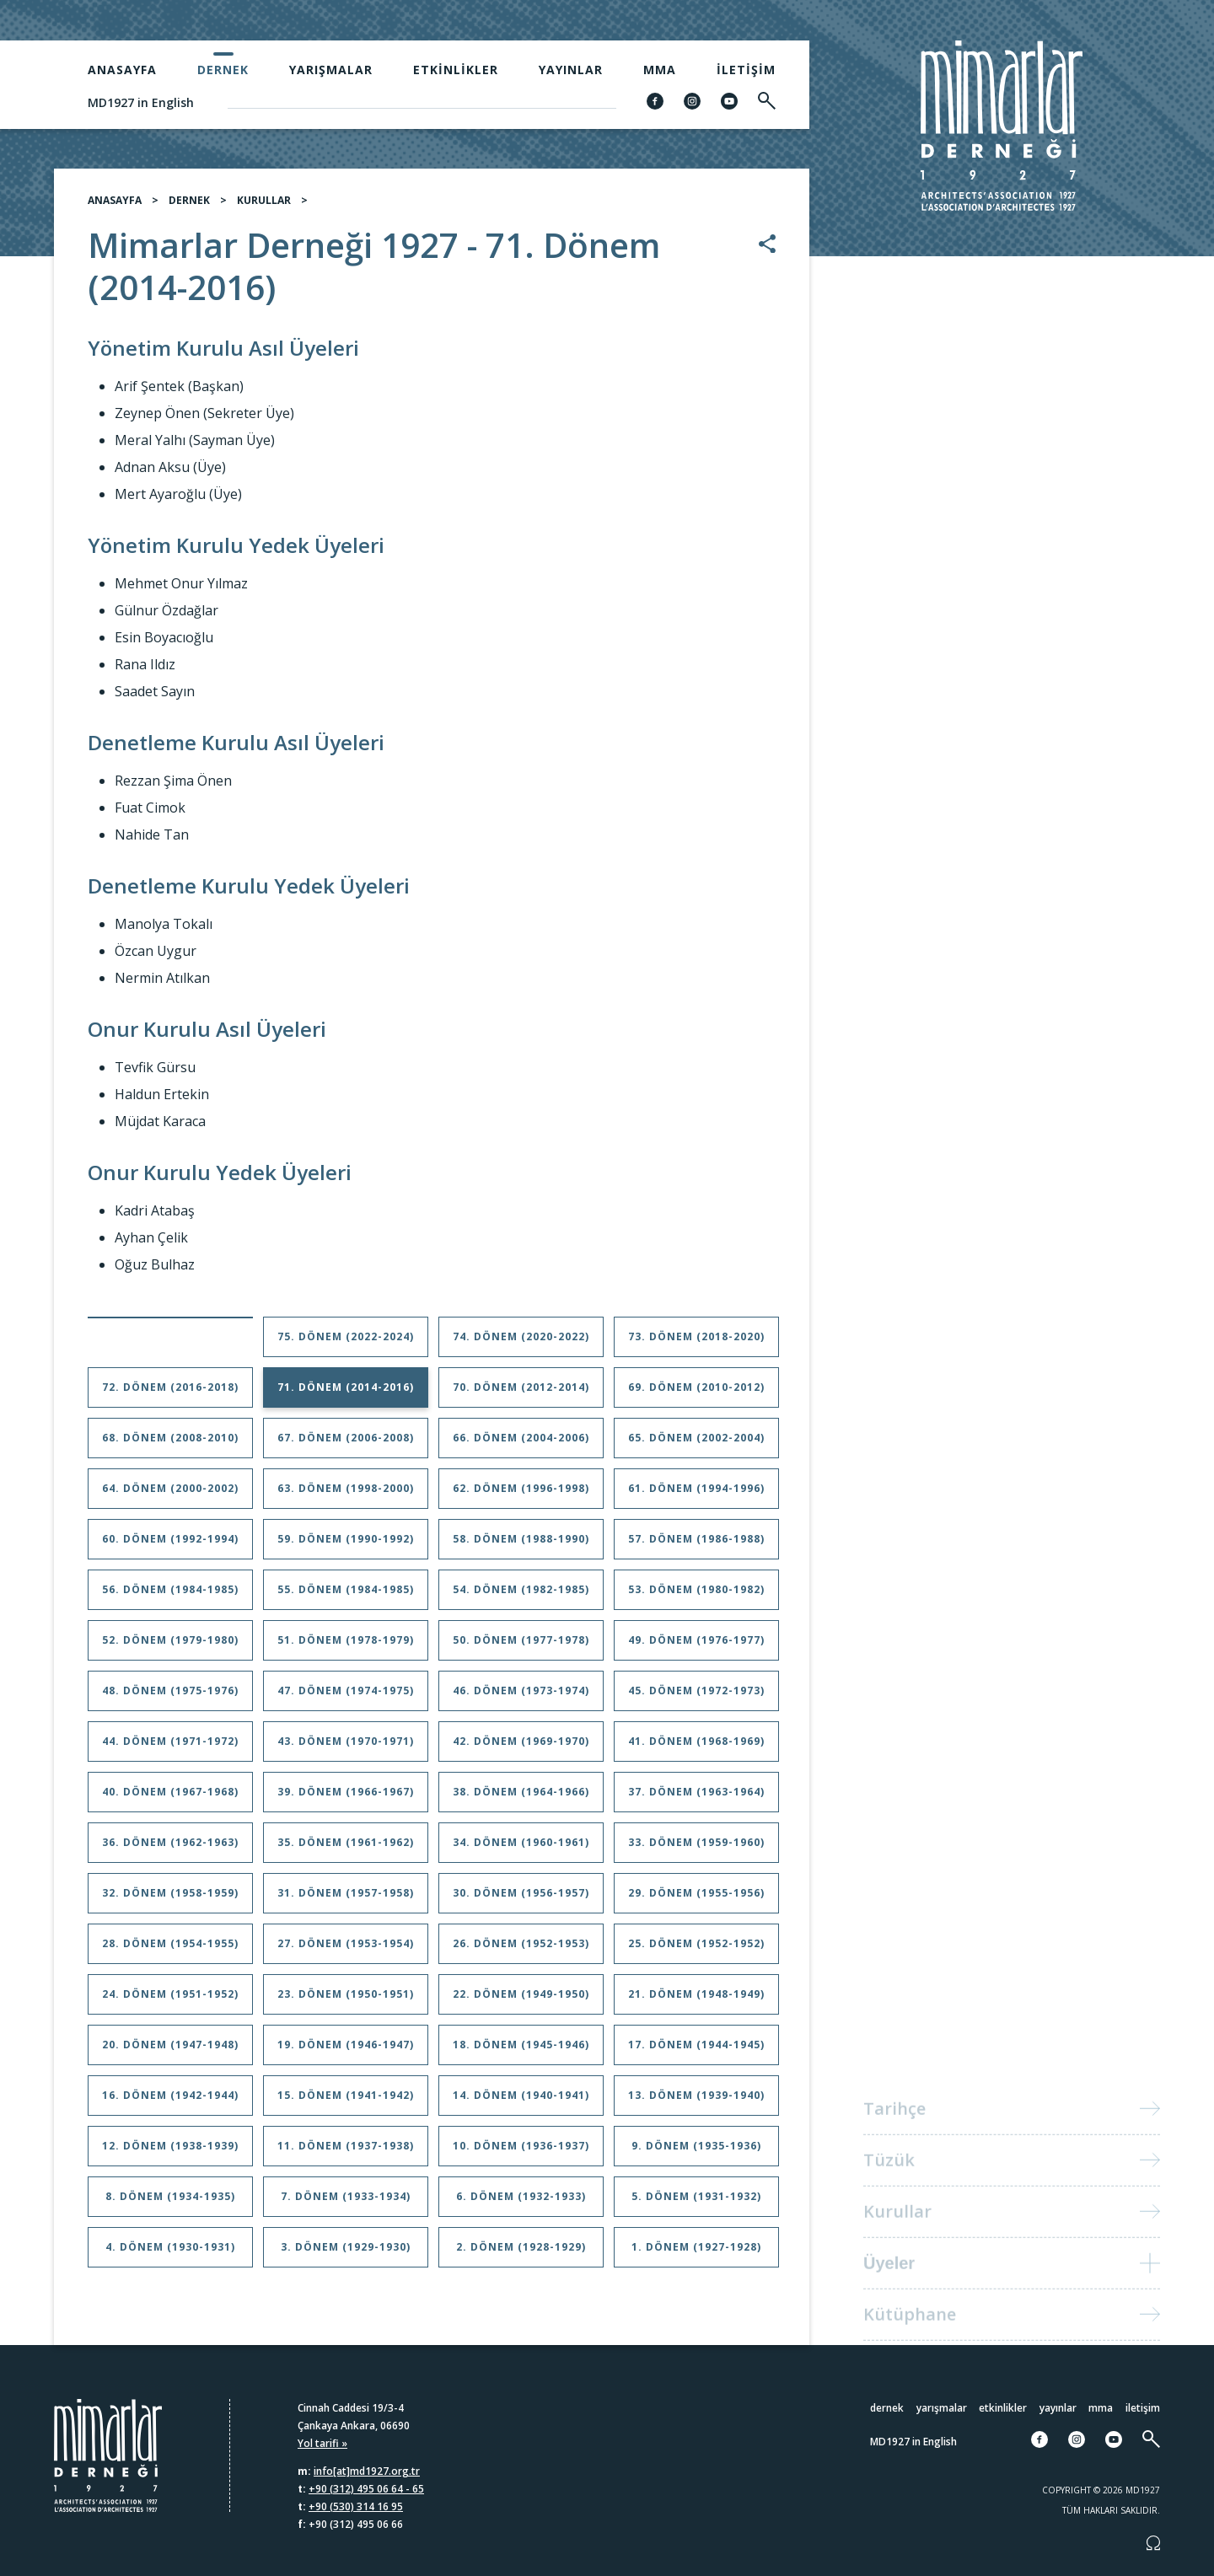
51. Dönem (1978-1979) (345, 1647)
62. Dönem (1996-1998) (521, 1495)
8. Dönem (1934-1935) (170, 2203)
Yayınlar (571, 70)
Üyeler (889, 2279)
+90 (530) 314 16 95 (356, 2506)
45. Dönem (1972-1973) (696, 1697)
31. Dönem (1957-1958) (345, 1899)
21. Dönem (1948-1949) (696, 2001)
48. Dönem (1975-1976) (170, 1697)
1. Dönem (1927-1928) (696, 2253)
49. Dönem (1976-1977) (696, 1647)
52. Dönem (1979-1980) (170, 1647)
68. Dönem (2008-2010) (170, 1444)
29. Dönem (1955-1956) (696, 1899)
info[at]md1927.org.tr (367, 2471)
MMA (659, 70)
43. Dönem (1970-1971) (345, 1748)
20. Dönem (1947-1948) (170, 2051)
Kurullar (897, 2227)
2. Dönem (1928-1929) (521, 2253)
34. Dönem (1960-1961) (521, 1849)
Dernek (223, 70)
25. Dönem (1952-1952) (696, 1950)
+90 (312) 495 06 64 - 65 (366, 2489)
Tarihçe (894, 2124)
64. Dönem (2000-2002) (170, 1495)
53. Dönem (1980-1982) (696, 1596)
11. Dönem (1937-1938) (345, 2152)
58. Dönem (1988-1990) (521, 1545)
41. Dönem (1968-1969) (696, 1748)
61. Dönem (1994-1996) (696, 1495)
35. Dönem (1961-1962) (345, 1849)
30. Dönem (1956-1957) (521, 1899)
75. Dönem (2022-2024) (345, 1343)
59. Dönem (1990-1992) (345, 1545)
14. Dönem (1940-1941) (521, 2102)
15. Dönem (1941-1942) (345, 2102)
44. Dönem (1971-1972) (170, 1748)
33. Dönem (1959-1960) (696, 1849)
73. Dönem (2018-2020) (696, 1343)
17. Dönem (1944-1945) (696, 2051)
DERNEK (189, 207)
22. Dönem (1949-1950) (521, 2001)
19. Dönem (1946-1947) (345, 2051)
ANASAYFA (115, 207)
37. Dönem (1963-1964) (696, 1798)
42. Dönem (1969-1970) (521, 1748)
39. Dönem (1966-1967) (345, 1798)
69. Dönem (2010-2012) (696, 1394)
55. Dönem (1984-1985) (345, 1596)
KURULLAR (264, 207)
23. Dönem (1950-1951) (345, 2001)
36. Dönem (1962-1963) (170, 1849)
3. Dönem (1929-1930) (346, 2253)
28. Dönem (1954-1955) (170, 1950)
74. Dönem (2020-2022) (521, 1343)
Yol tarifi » (322, 2443)
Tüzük (889, 2176)
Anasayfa (122, 70)
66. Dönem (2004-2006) (521, 1444)
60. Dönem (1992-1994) (170, 1545)
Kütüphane (909, 2330)
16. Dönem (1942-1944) (170, 2102)
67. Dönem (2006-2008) (345, 1444)
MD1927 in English (141, 102)
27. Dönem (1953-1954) (345, 1950)
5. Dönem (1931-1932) (696, 2203)
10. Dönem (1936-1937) (521, 2152)
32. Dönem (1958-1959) (170, 1899)
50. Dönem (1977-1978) (521, 1647)
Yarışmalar (331, 70)
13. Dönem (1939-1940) (696, 2102)
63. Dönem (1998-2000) (345, 1495)
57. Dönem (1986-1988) (696, 1545)
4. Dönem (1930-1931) (170, 2253)
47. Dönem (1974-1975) (345, 1697)
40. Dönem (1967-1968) (170, 1798)
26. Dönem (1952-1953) (521, 1950)
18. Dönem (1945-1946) (521, 2051)
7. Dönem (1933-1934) (346, 2203)
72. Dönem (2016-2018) (170, 1394)
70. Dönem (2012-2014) (521, 1394)
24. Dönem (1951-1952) (170, 2001)
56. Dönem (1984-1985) (170, 1596)
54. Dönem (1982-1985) (521, 1596)
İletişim (746, 70)
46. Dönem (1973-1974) (521, 1697)
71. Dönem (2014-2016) (345, 1394)
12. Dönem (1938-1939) (170, 2152)
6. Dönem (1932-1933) (521, 2203)
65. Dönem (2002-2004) (696, 1444)
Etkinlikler (455, 70)
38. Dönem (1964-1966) (521, 1798)
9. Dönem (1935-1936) (696, 2152)
